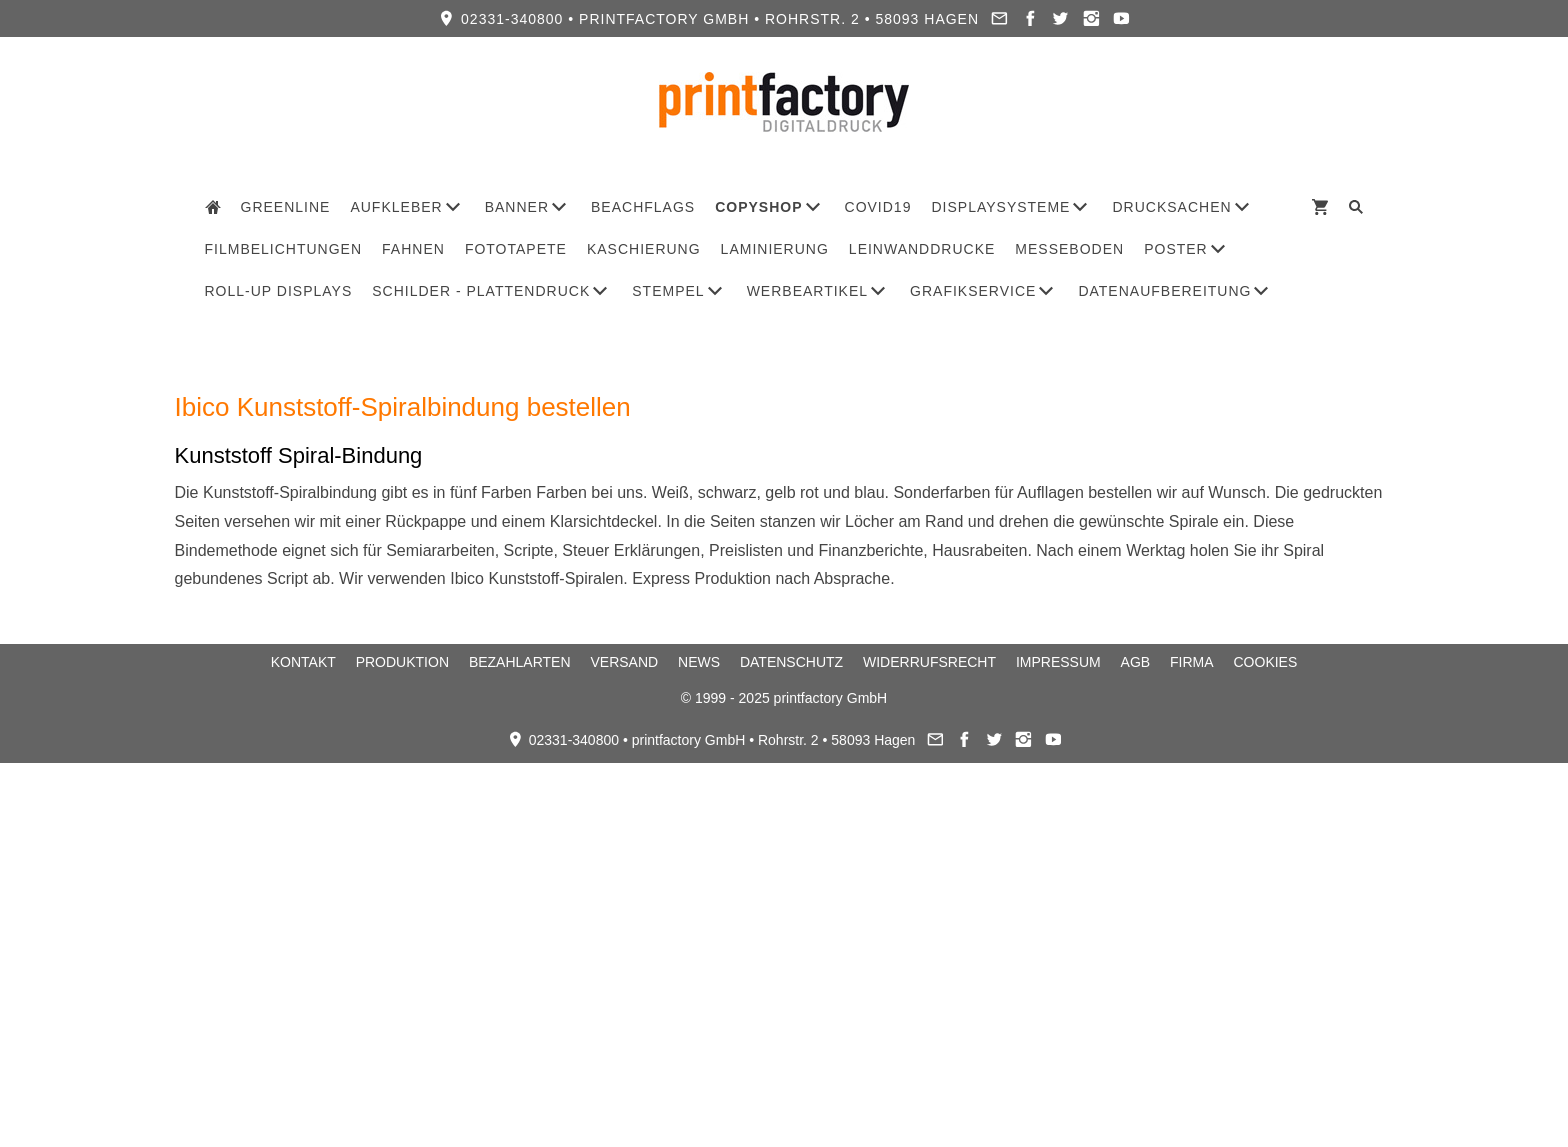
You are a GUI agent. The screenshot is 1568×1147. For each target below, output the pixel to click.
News (699, 662)
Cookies (1266, 662)
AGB (1136, 662)
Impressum (1058, 662)
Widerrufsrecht (929, 662)
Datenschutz (791, 662)
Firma (1192, 662)
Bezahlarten (520, 662)
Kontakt (303, 662)
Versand (624, 662)
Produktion (402, 662)
